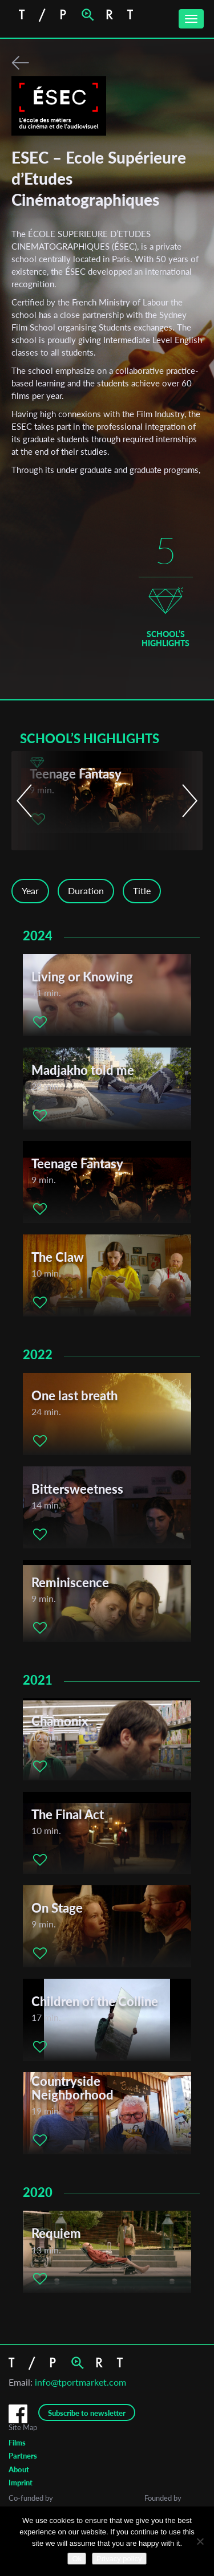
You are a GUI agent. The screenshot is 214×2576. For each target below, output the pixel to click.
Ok (77, 2558)
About (19, 2469)
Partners (23, 2455)
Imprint (21, 2482)
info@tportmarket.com (80, 2382)
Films (17, 2442)
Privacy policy (119, 2558)
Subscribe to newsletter (87, 2413)
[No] (199, 2541)
